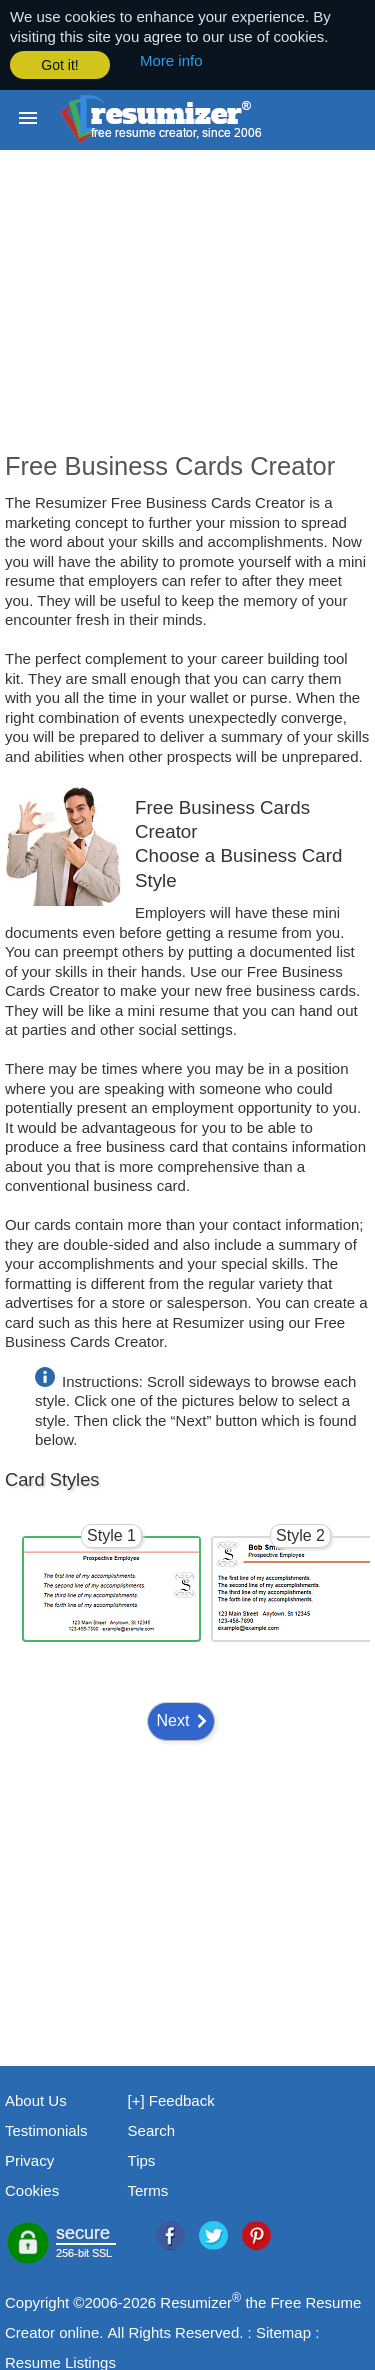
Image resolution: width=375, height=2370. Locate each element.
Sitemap (283, 2330)
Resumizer (196, 2300)
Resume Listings (60, 2360)
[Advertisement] (187, 313)
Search (152, 2128)
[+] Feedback (171, 2098)
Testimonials (46, 2128)
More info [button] (171, 60)
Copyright (37, 2300)
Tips (142, 2158)
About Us (36, 2098)
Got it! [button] (59, 65)
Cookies (32, 2188)
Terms (148, 2188)
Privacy (29, 2158)
